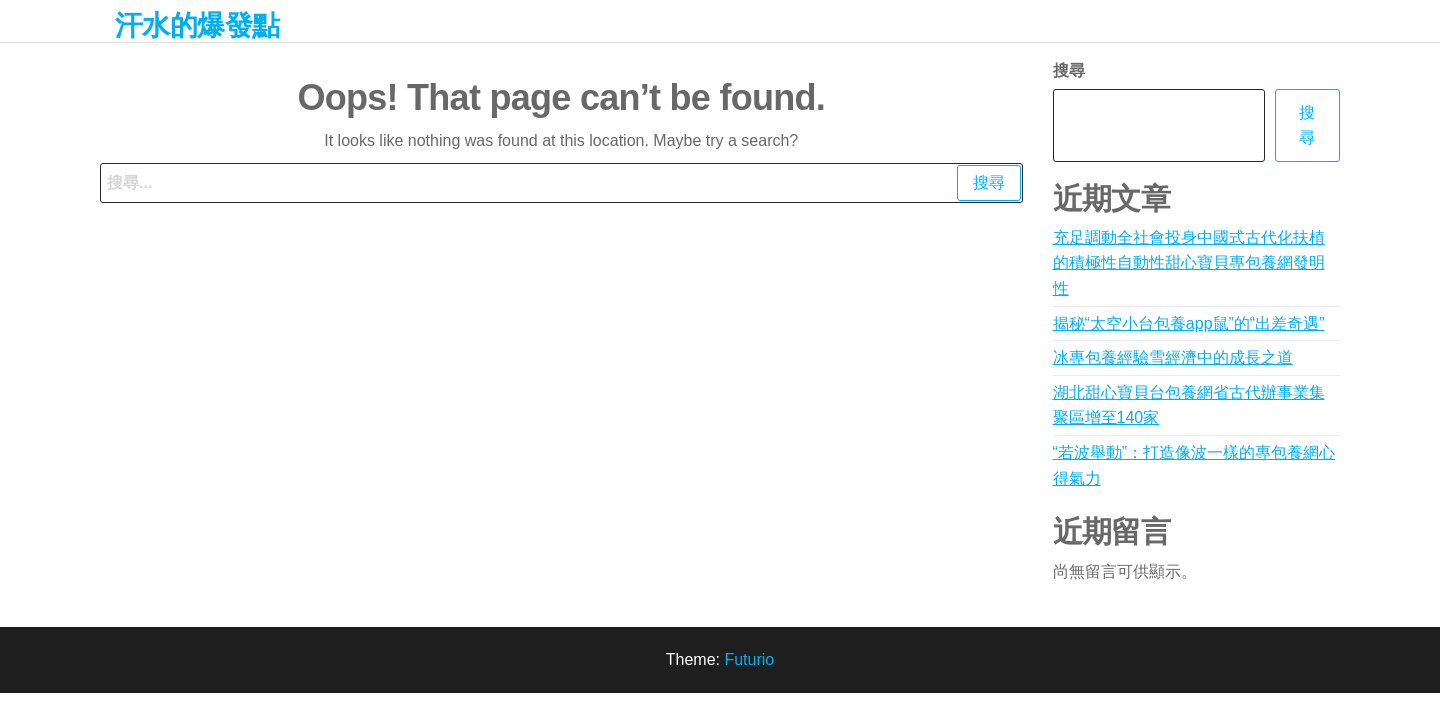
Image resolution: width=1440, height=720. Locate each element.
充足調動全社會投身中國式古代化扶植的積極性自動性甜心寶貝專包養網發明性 (1189, 263)
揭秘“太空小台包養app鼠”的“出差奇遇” (1189, 323)
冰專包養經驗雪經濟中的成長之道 (1173, 357)
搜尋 (1069, 70)
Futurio (749, 659)
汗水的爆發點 (197, 25)
